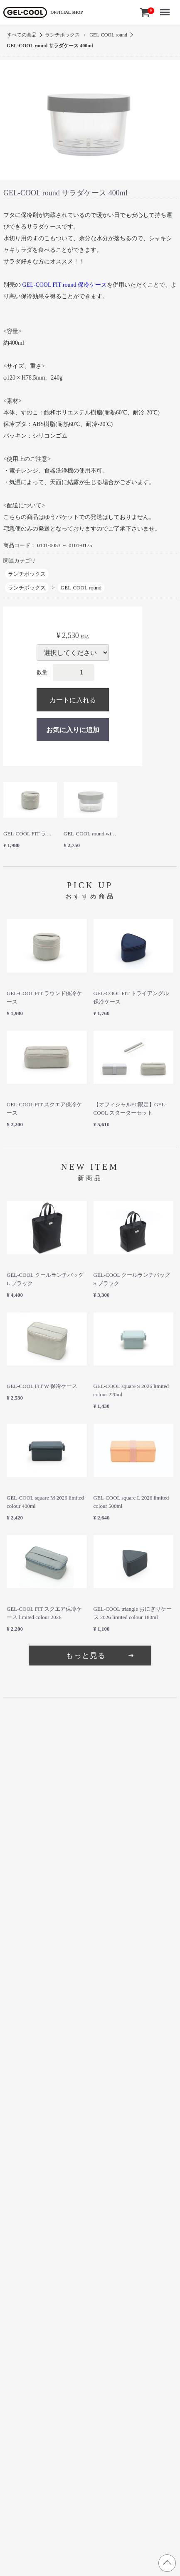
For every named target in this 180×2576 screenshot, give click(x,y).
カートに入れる (72, 700)
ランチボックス (62, 35)
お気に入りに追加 (72, 729)
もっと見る (100, 1655)
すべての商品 (22, 35)
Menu (167, 7)
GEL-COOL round (108, 35)
